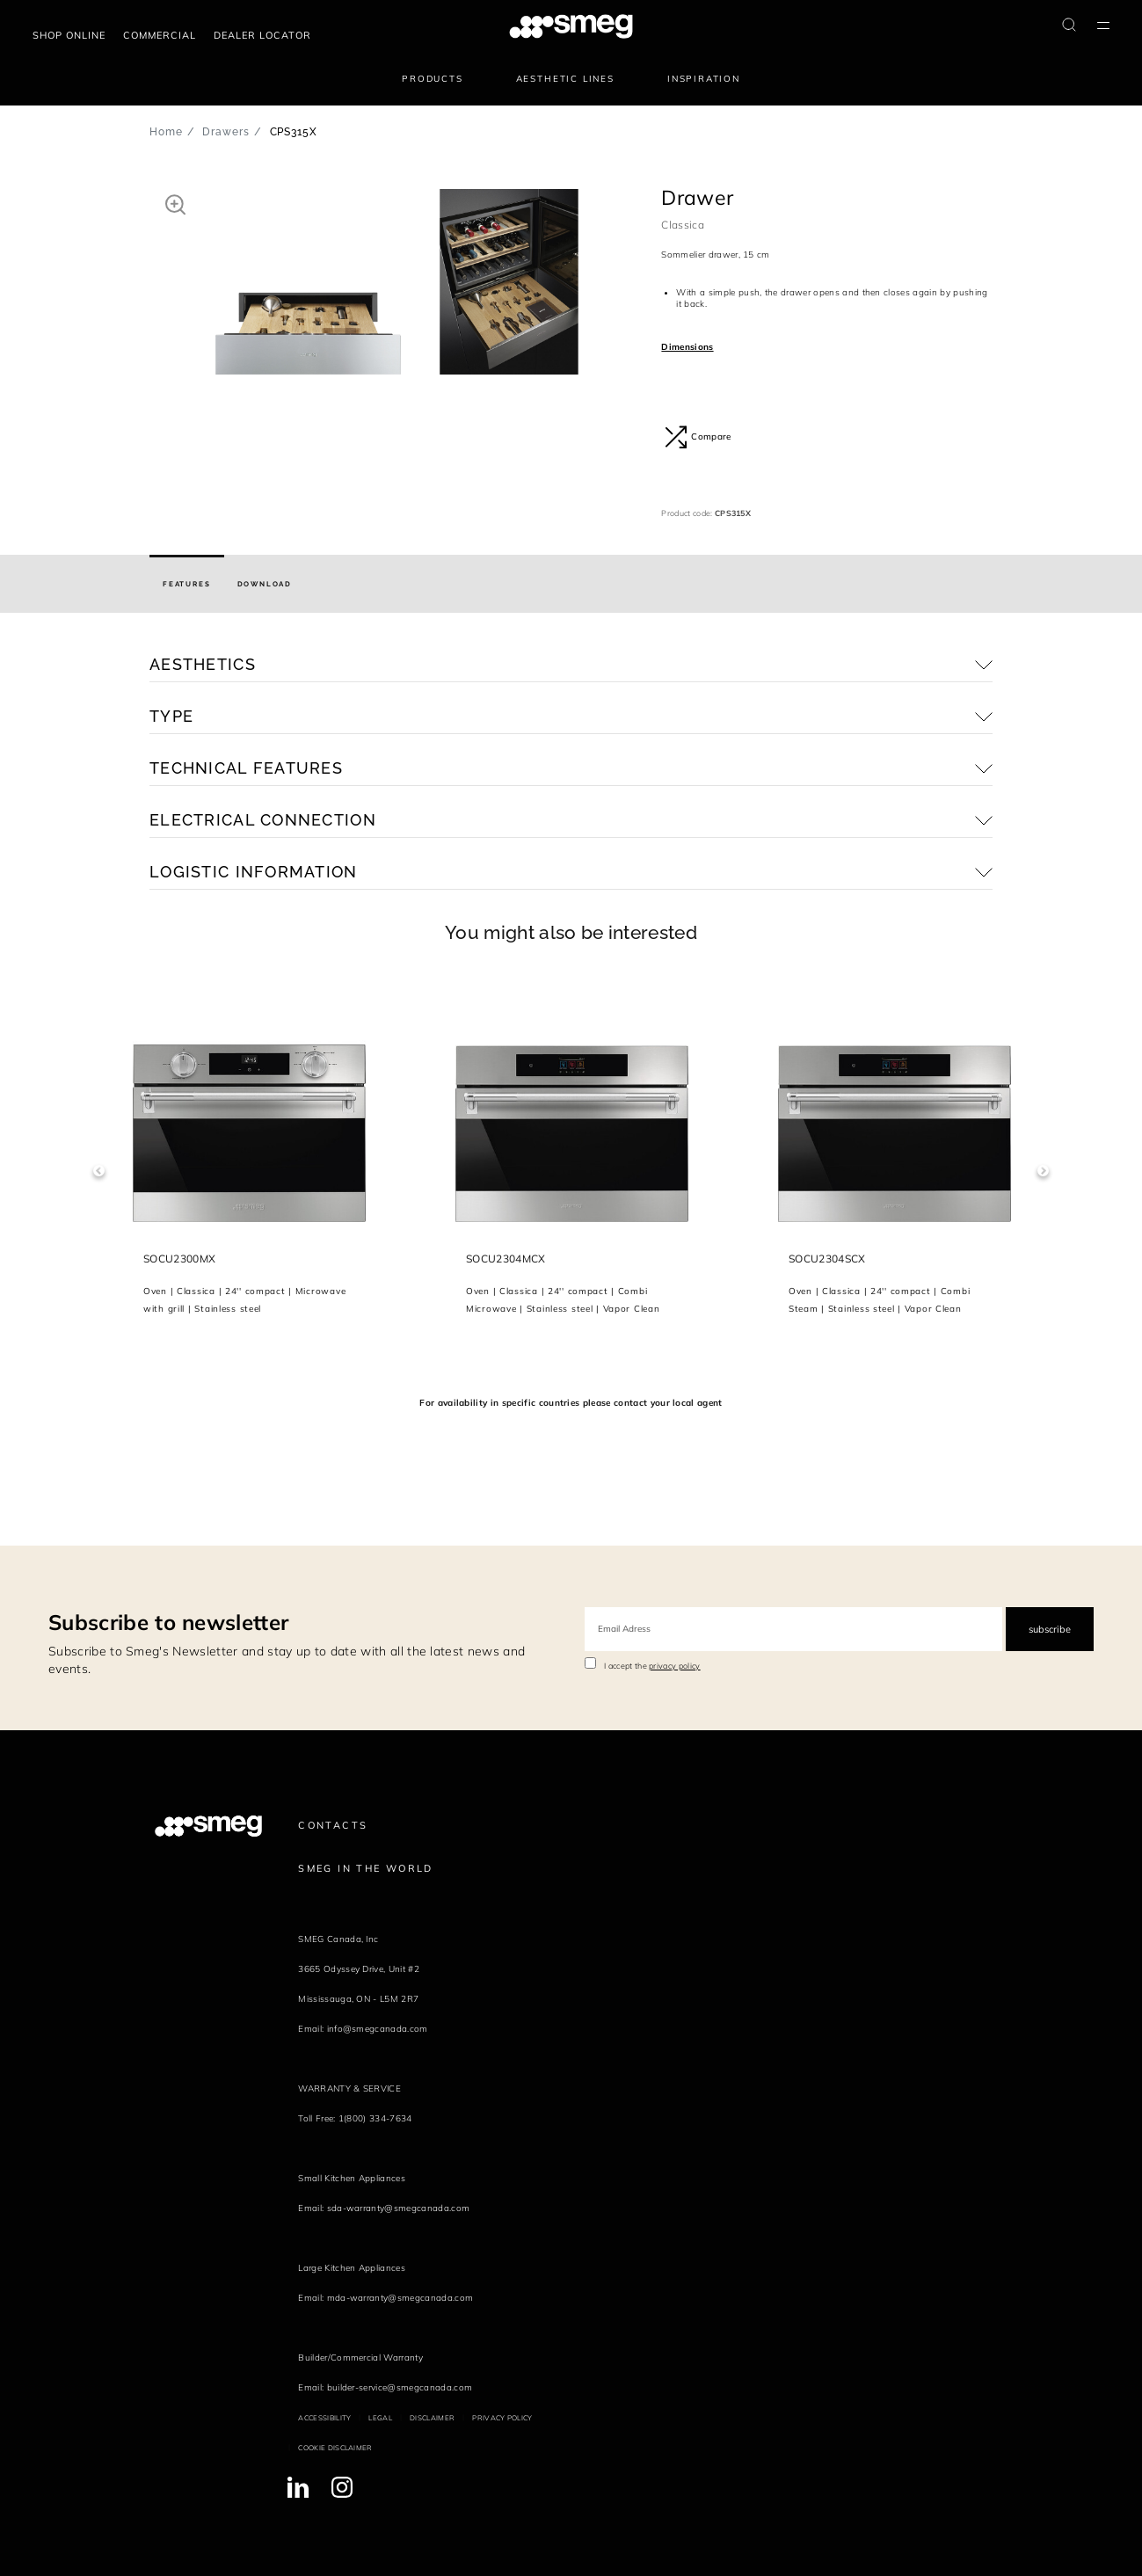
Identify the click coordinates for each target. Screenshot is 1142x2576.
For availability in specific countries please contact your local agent (570, 1402)
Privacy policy (502, 2417)
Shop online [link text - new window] (69, 35)
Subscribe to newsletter (168, 1622)
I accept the (652, 1665)
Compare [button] (698, 437)
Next (1043, 1171)
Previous (99, 1171)
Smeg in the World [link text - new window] (365, 1868)
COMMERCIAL (159, 35)
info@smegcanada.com (377, 2028)
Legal (380, 2417)
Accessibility (324, 2417)
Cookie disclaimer (335, 2447)
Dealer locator (262, 35)
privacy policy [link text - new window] (674, 1665)
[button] (175, 204)
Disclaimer (432, 2417)
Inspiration (703, 78)
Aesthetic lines (565, 78)
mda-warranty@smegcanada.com (400, 2297)
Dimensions (687, 347)
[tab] (186, 584)
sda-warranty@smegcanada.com (398, 2208)
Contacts (332, 1825)
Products (432, 78)
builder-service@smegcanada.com (400, 2387)
